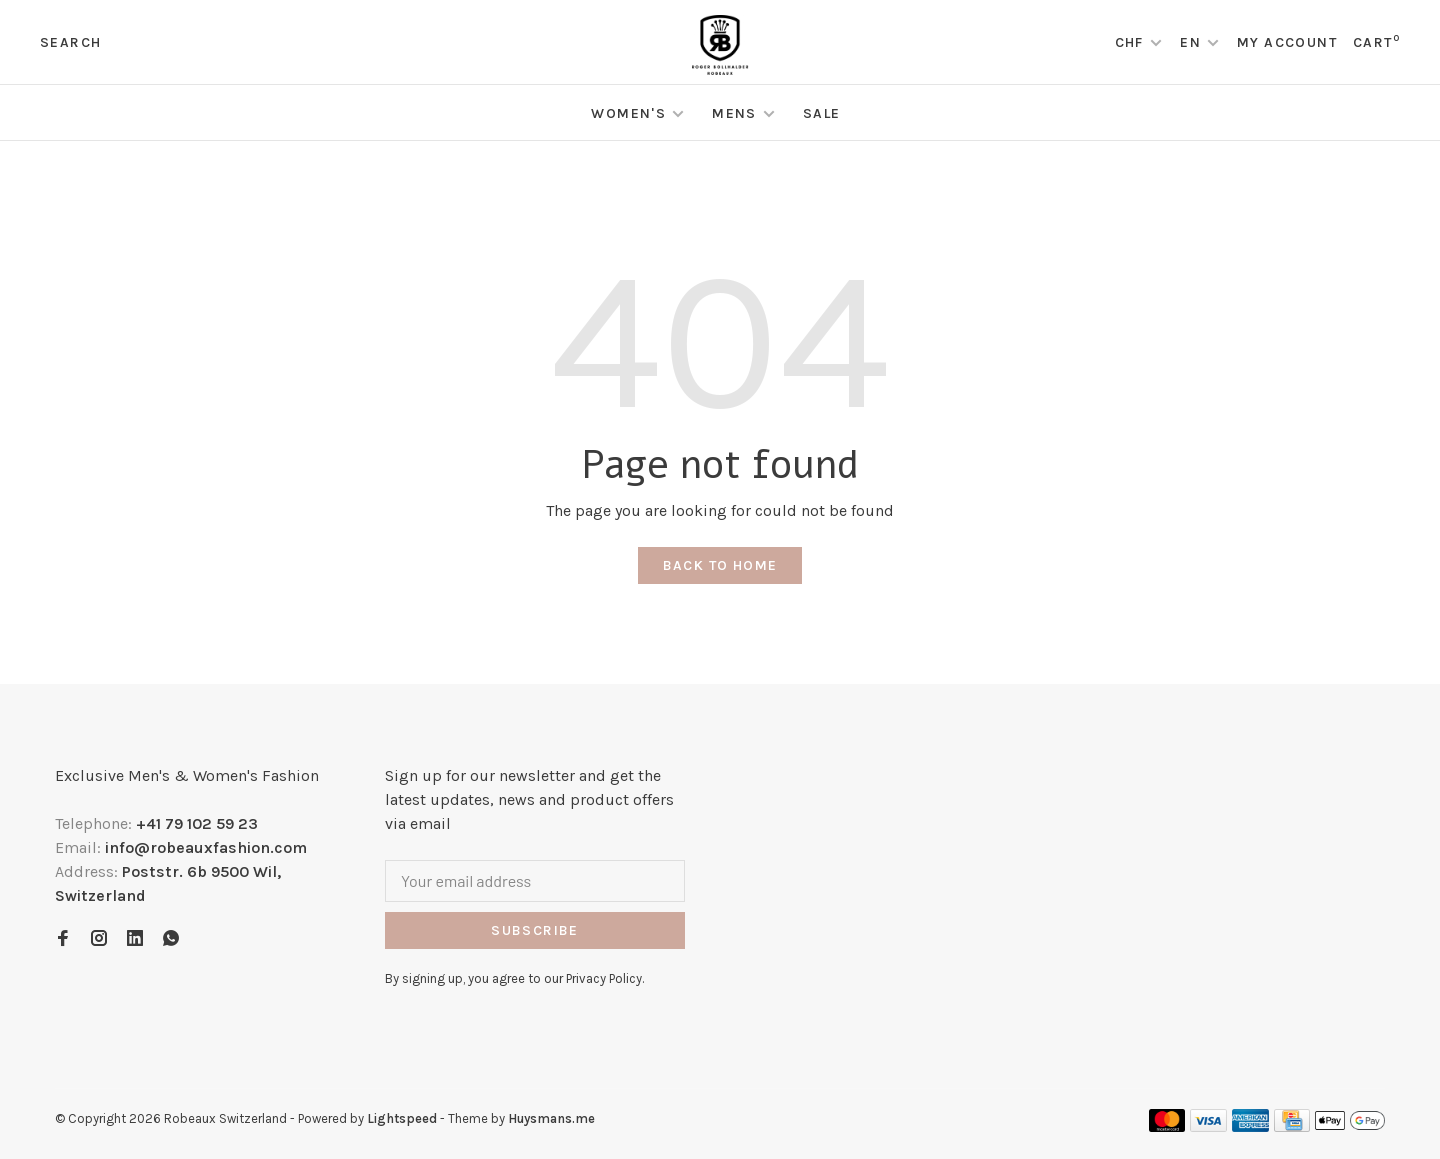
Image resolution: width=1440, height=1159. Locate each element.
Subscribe (535, 930)
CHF (1132, 42)
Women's (628, 113)
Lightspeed (402, 1118)
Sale (822, 113)
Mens (734, 113)
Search (70, 42)
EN (1190, 42)
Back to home (720, 565)
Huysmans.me (551, 1118)
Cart (1376, 42)
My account (1287, 42)
